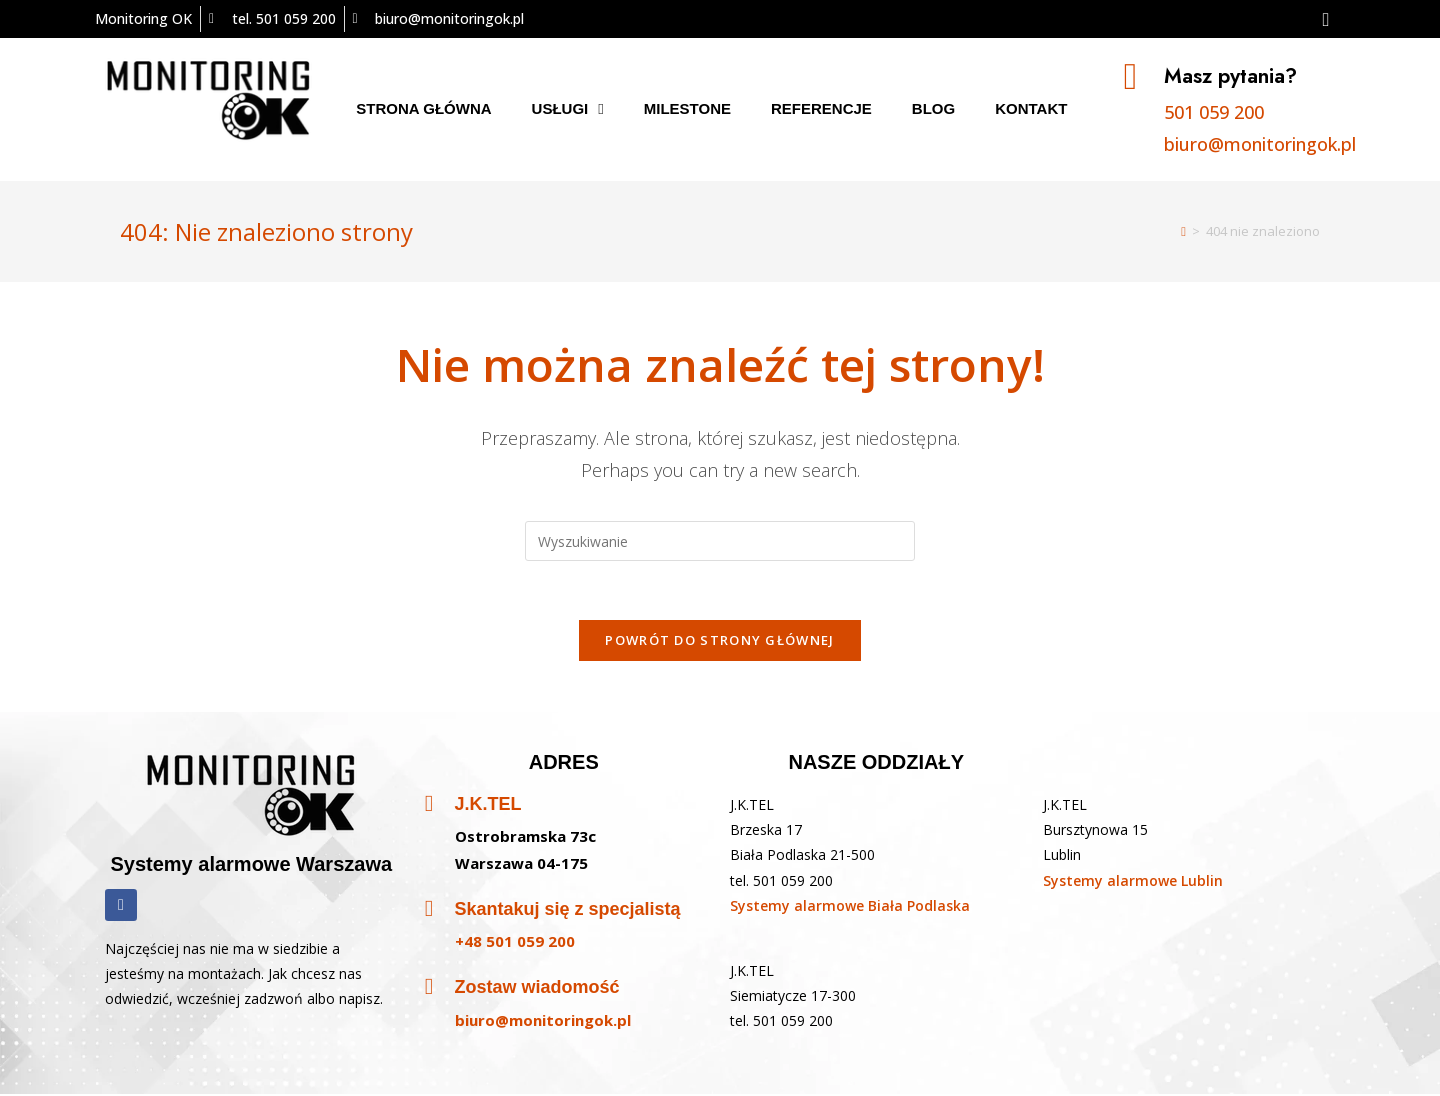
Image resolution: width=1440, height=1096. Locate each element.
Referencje (821, 108)
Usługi (568, 109)
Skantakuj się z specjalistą (568, 912)
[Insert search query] (720, 541)
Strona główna (423, 108)
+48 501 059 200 (515, 944)
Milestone (687, 108)
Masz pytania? (1232, 76)
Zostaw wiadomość (537, 990)
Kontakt (1031, 108)
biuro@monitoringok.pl (1261, 144)
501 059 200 (1215, 112)
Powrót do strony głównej (719, 642)
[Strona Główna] (1183, 231)
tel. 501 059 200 (781, 882)
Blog (933, 108)
